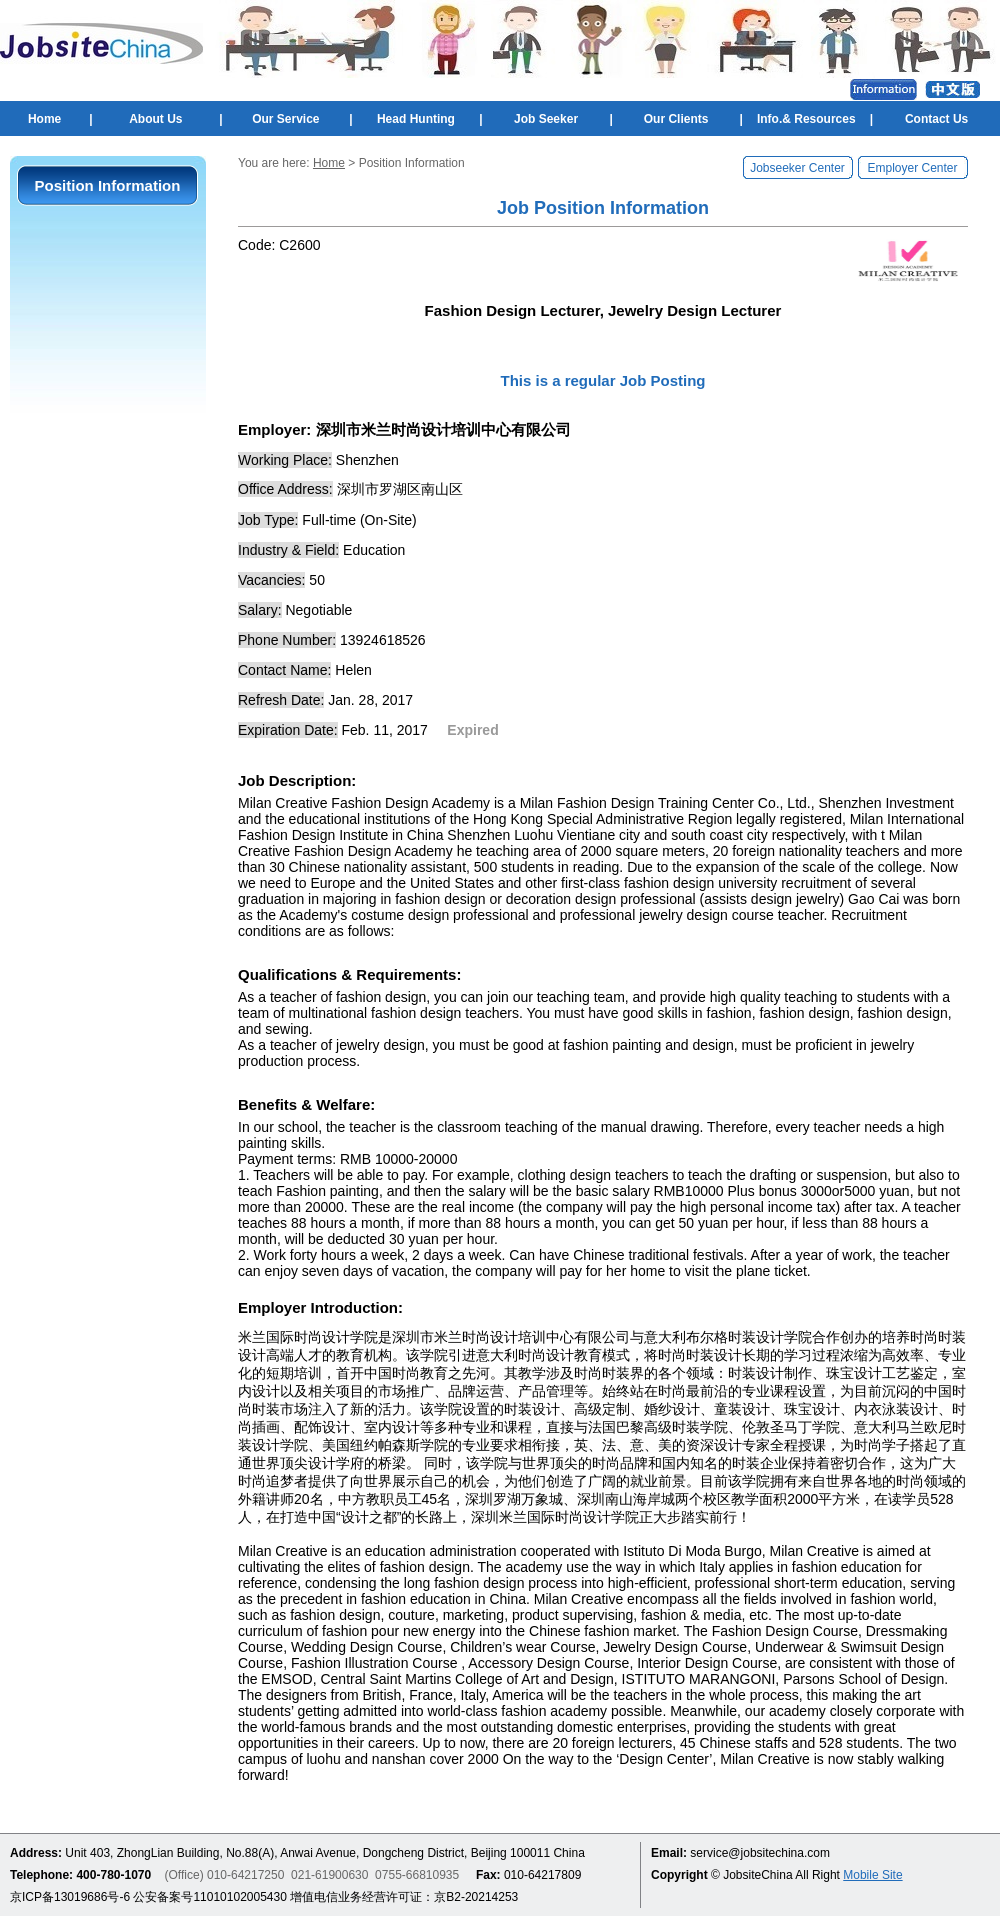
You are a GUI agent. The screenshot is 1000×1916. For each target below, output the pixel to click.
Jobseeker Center (797, 168)
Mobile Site (872, 1875)
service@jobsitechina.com (760, 1853)
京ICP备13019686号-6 (70, 1897)
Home (44, 119)
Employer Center (912, 168)
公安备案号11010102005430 (209, 1897)
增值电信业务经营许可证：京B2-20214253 (404, 1897)
